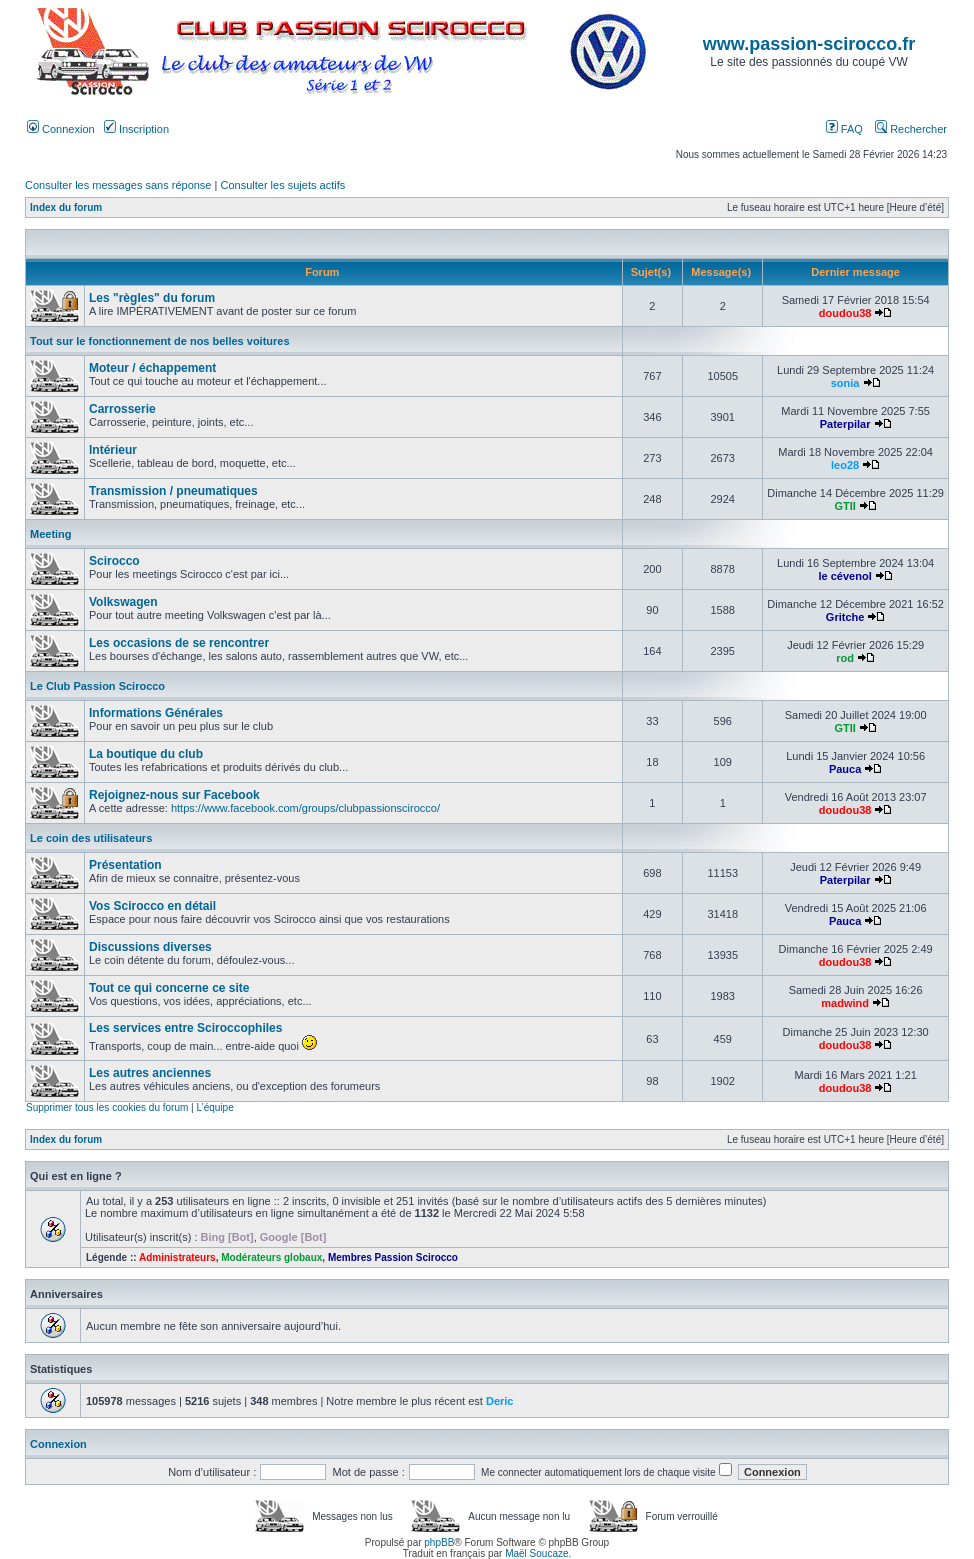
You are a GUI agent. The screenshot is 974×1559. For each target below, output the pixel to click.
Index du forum (66, 207)
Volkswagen (123, 602)
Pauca (845, 769)
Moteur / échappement (152, 368)
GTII (844, 506)
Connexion (61, 129)
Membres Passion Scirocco (393, 1257)
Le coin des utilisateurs (91, 838)
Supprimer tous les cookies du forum (107, 1107)
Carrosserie (122, 409)
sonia (845, 383)
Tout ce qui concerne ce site (169, 988)
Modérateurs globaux (271, 1257)
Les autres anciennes (150, 1073)
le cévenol (845, 576)
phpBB (439, 1542)
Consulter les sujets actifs (282, 185)
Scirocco (114, 561)
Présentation (125, 865)
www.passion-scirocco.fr (809, 44)
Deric (500, 1401)
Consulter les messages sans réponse (118, 185)
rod (845, 658)
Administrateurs (177, 1257)
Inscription (136, 129)
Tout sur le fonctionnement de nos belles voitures (160, 341)
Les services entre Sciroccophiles (185, 1028)
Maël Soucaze (536, 1553)
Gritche (845, 617)
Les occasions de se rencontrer (179, 643)
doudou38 (845, 313)
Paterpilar (845, 424)
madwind (845, 1003)
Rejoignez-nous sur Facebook (174, 795)
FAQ (844, 129)
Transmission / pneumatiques (173, 491)
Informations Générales (156, 713)
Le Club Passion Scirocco (97, 686)
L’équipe (214, 1107)
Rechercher (911, 129)
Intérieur (113, 450)
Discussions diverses (150, 947)
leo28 (845, 465)
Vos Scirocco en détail (152, 906)
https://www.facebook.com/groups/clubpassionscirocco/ (305, 808)
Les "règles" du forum (152, 298)
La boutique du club (146, 754)
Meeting (51, 534)
